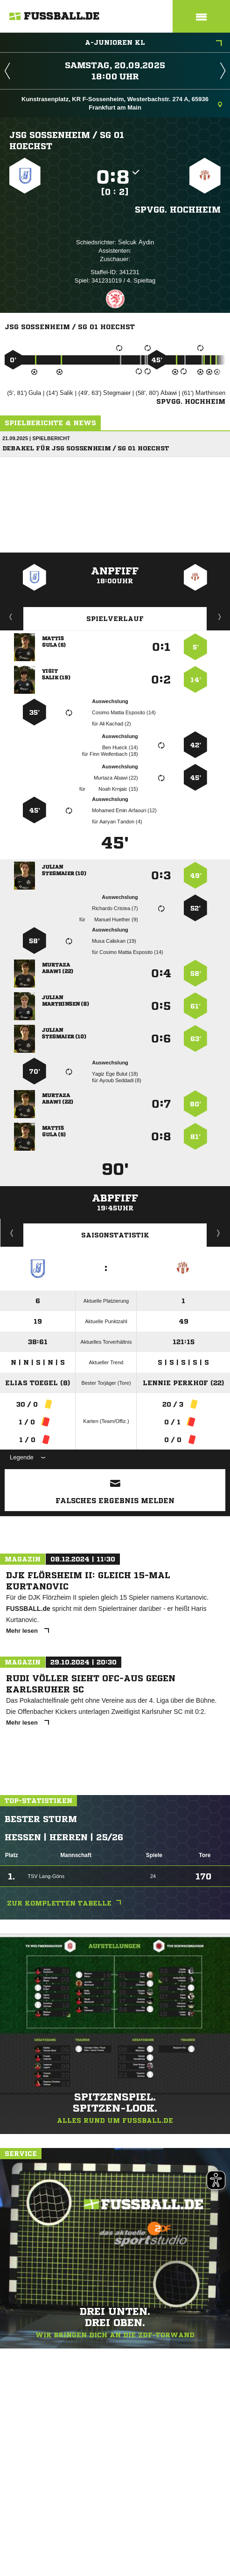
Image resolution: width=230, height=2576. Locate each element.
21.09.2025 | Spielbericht (36, 438)
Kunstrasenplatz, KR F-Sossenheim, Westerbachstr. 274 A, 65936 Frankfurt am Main (121, 103)
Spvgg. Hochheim (178, 209)
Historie (11, 1233)
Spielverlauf (115, 618)
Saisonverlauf (218, 1233)
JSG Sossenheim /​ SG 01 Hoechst (66, 140)
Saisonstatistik (115, 1235)
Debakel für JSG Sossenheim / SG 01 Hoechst (85, 448)
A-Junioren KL (153, 43)
